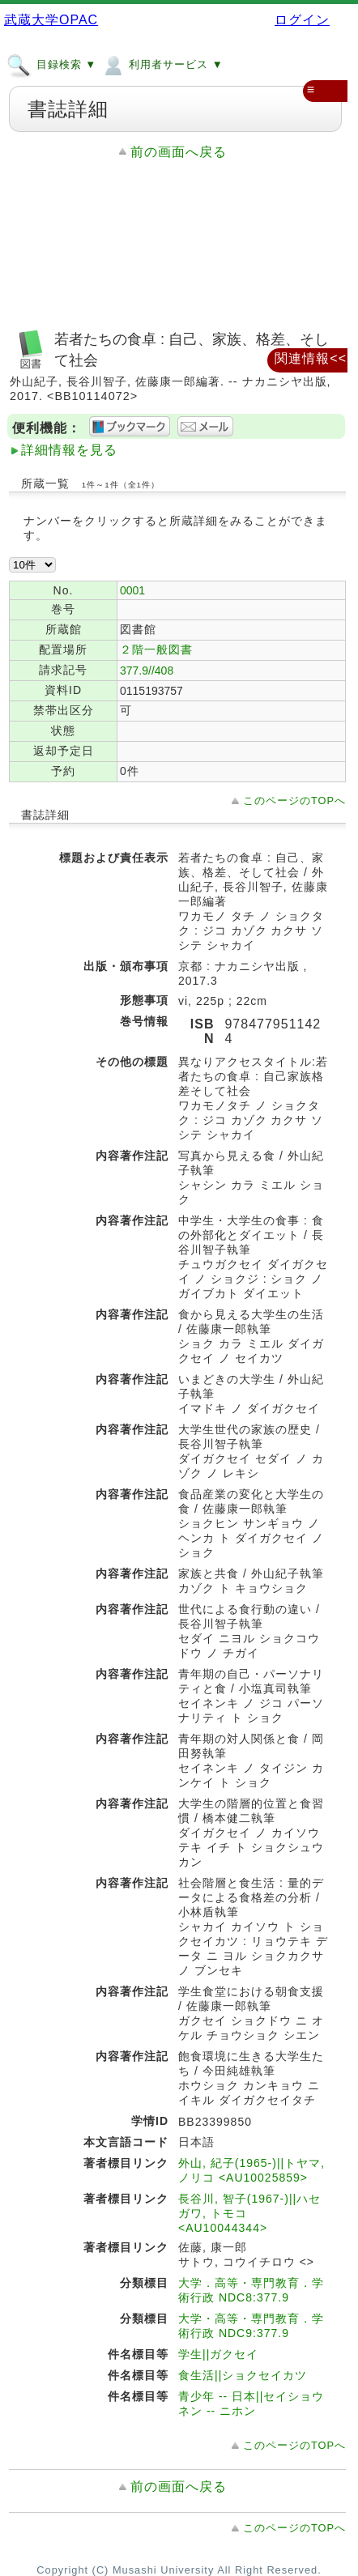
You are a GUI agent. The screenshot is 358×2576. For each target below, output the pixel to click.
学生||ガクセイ (218, 2354)
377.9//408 (146, 670)
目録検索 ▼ (51, 64)
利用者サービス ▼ (161, 64)
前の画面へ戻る (178, 152)
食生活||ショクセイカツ (242, 2375)
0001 (132, 590)
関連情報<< (311, 358)
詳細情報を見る (69, 450)
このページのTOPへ (294, 800)
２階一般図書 (156, 649)
